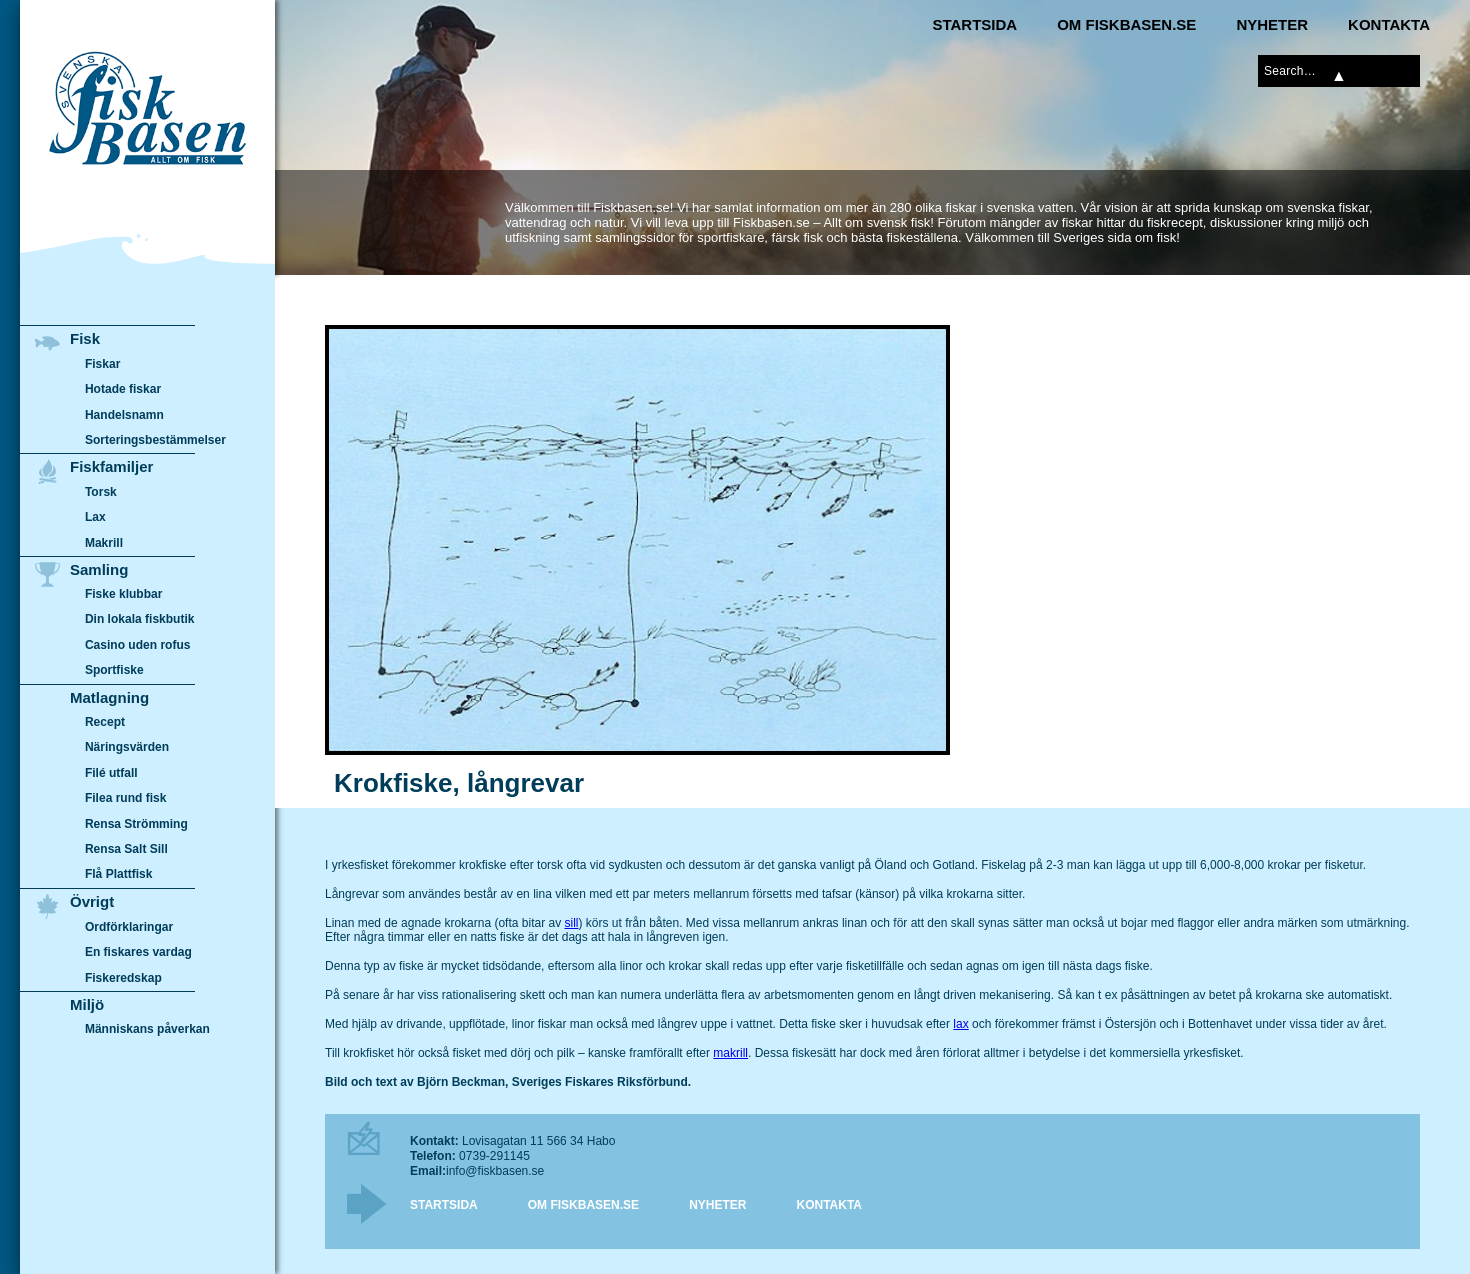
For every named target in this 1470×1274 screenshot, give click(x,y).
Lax (95, 517)
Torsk (101, 492)
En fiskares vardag (138, 952)
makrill (730, 1053)
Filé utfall (111, 773)
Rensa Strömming (136, 824)
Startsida (974, 24)
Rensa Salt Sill (126, 849)
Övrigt (92, 901)
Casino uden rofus (138, 645)
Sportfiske (114, 671)
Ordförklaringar (129, 927)
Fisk (85, 338)
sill (571, 923)
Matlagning (109, 697)
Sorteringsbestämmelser (155, 440)
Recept (105, 722)
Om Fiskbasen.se (1126, 24)
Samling (99, 569)
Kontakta (1389, 24)
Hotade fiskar (123, 389)
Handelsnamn (124, 415)
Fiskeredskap (123, 977)
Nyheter (1272, 24)
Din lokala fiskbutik (140, 620)
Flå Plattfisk (118, 875)
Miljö (87, 1004)
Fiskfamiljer (111, 466)
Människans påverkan (147, 1029)
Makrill (104, 543)
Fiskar (102, 364)
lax (960, 1024)
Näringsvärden (127, 748)
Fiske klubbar (124, 594)
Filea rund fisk (125, 799)
